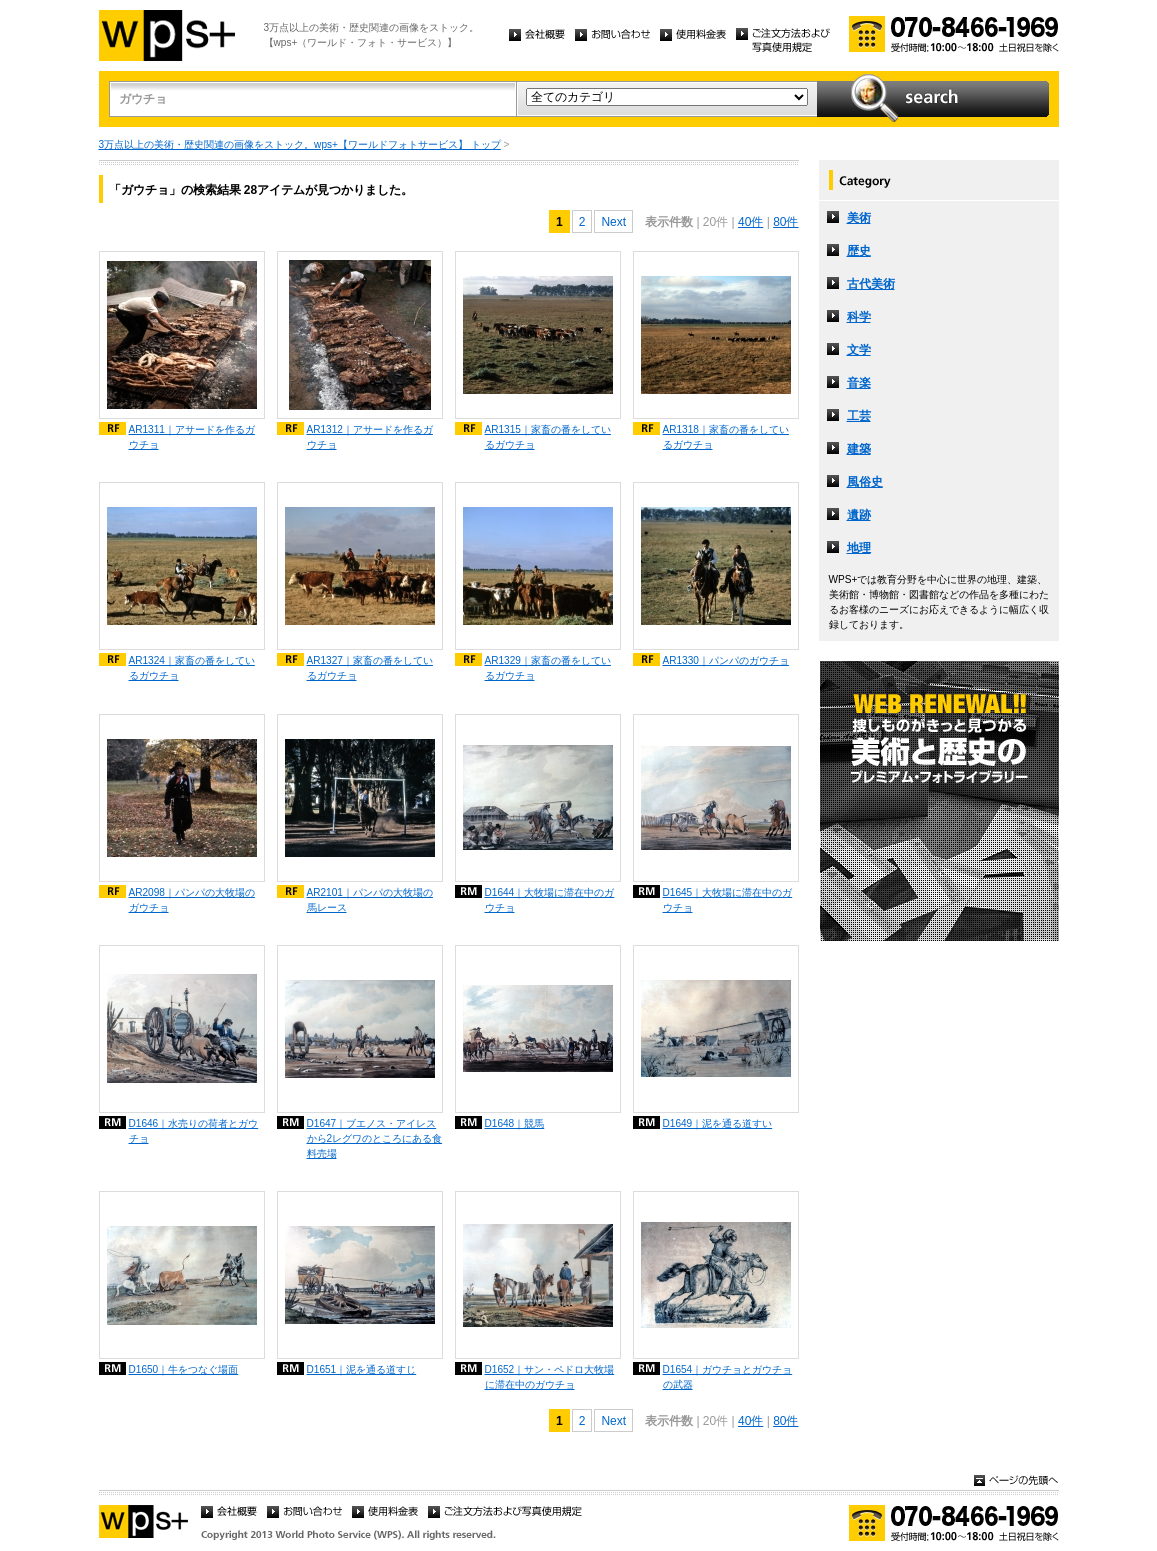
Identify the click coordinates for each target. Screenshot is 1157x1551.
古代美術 (871, 284)
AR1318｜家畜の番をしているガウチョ (726, 437)
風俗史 (865, 482)
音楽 (859, 383)
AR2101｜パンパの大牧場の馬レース (370, 900)
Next (613, 222)
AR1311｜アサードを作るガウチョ (192, 437)
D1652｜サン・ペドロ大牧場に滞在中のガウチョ (550, 1377)
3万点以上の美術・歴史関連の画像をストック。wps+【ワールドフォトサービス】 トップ (300, 144)
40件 (750, 222)
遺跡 (859, 515)
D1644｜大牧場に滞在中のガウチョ (550, 900)
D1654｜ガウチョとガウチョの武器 (728, 1377)
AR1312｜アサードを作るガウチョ (370, 437)
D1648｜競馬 (515, 1123)
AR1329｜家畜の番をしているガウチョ (548, 668)
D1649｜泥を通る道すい (718, 1123)
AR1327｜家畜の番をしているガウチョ (370, 668)
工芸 (859, 416)
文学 (859, 350)
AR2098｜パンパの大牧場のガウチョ (192, 900)
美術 (859, 218)
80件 (785, 222)
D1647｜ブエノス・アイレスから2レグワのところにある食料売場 (375, 1138)
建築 (859, 449)
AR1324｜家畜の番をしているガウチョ (192, 668)
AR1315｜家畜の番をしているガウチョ (548, 437)
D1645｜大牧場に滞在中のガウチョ (728, 900)
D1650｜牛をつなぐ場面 (184, 1369)
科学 (859, 317)
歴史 (859, 251)
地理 (859, 548)
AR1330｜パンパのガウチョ (726, 660)
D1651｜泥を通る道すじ (362, 1369)
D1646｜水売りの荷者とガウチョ (194, 1131)
